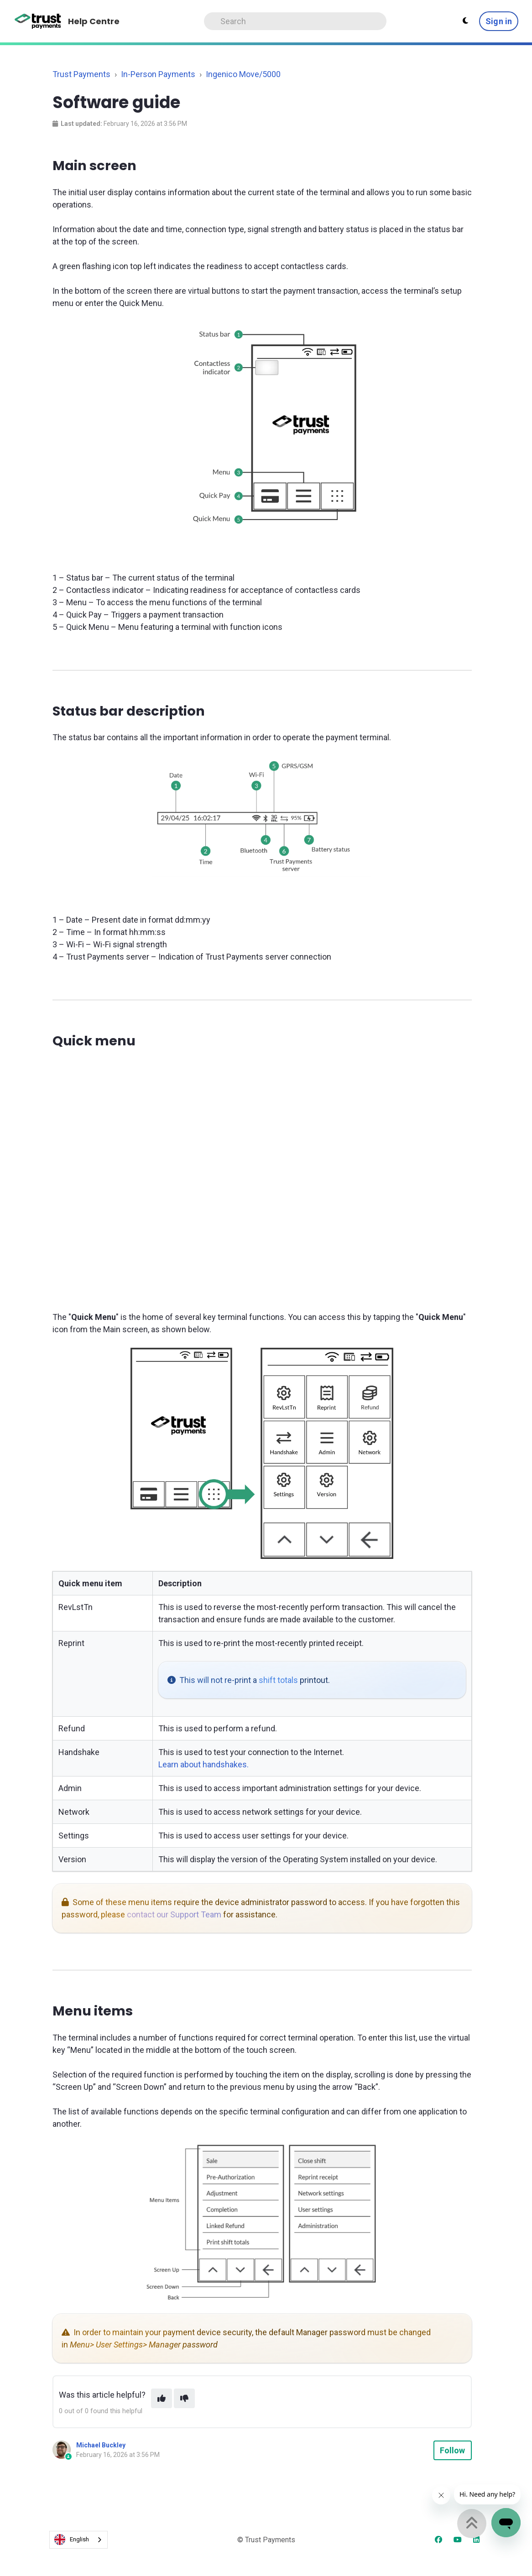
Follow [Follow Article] (452, 2450)
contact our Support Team (174, 1914)
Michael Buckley (100, 2445)
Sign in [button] (498, 21)
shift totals (278, 1680)
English (71, 2539)
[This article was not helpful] (184, 2398)
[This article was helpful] (161, 2398)
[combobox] (78, 2540)
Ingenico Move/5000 (243, 74)
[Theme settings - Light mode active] (465, 21)
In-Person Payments (158, 74)
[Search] (295, 21)
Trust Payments (81, 74)
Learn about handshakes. (203, 1764)
